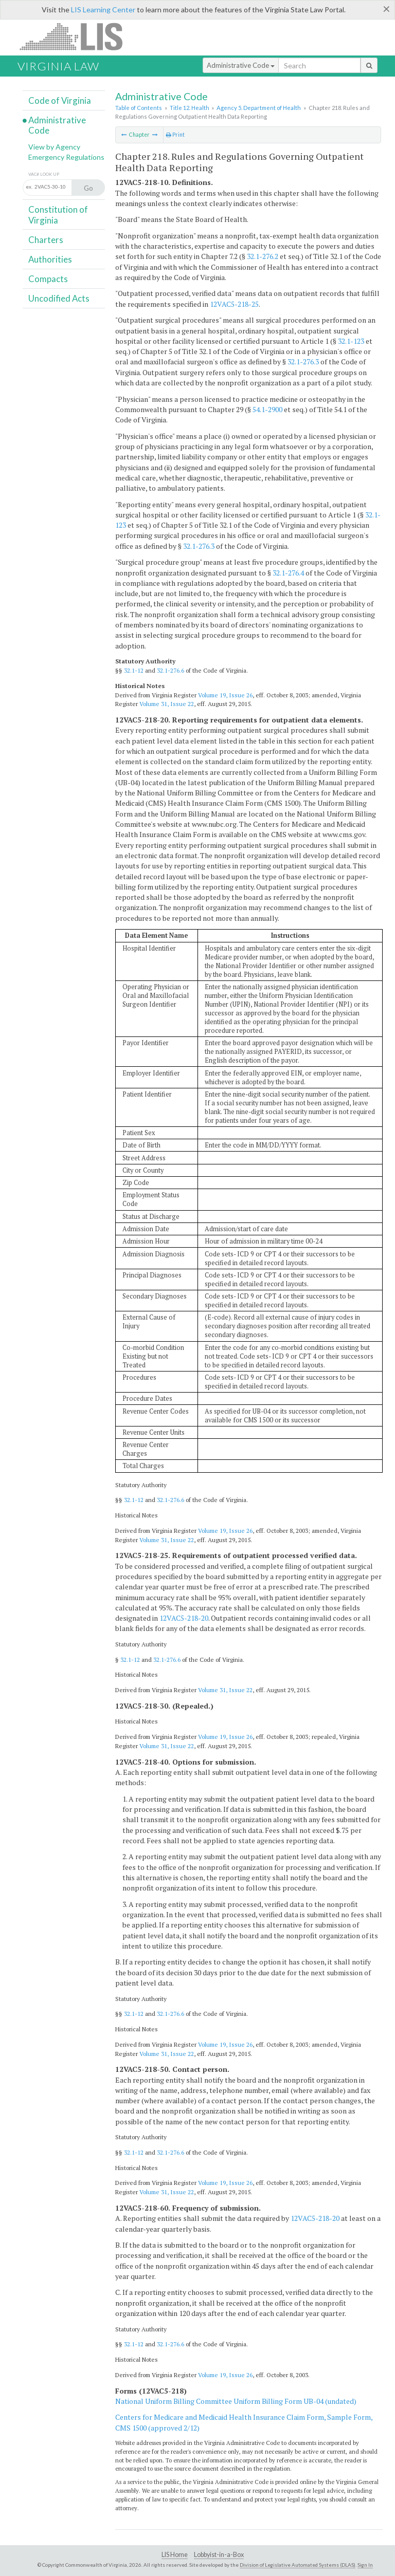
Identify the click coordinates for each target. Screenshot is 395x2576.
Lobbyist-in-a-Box (219, 2555)
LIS (77, 36)
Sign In (365, 2565)
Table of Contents (138, 107)
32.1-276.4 (288, 573)
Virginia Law (58, 66)
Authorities (50, 259)
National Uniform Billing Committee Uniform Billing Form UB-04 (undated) (235, 2401)
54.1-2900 (267, 409)
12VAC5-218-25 (234, 304)
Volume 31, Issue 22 (166, 704)
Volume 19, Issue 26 (225, 695)
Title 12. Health (189, 107)
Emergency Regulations (66, 157)
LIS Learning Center (103, 9)
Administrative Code (241, 65)
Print (175, 135)
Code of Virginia (59, 100)
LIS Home (174, 2555)
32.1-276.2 (262, 256)
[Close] (386, 8)
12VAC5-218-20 (183, 1618)
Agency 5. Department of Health (259, 107)
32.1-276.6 (170, 670)
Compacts (48, 278)
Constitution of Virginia (58, 214)
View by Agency (54, 146)
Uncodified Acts (58, 298)
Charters (45, 239)
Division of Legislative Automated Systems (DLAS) (297, 2565)
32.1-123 (351, 341)
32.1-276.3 (303, 361)
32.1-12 (133, 670)
